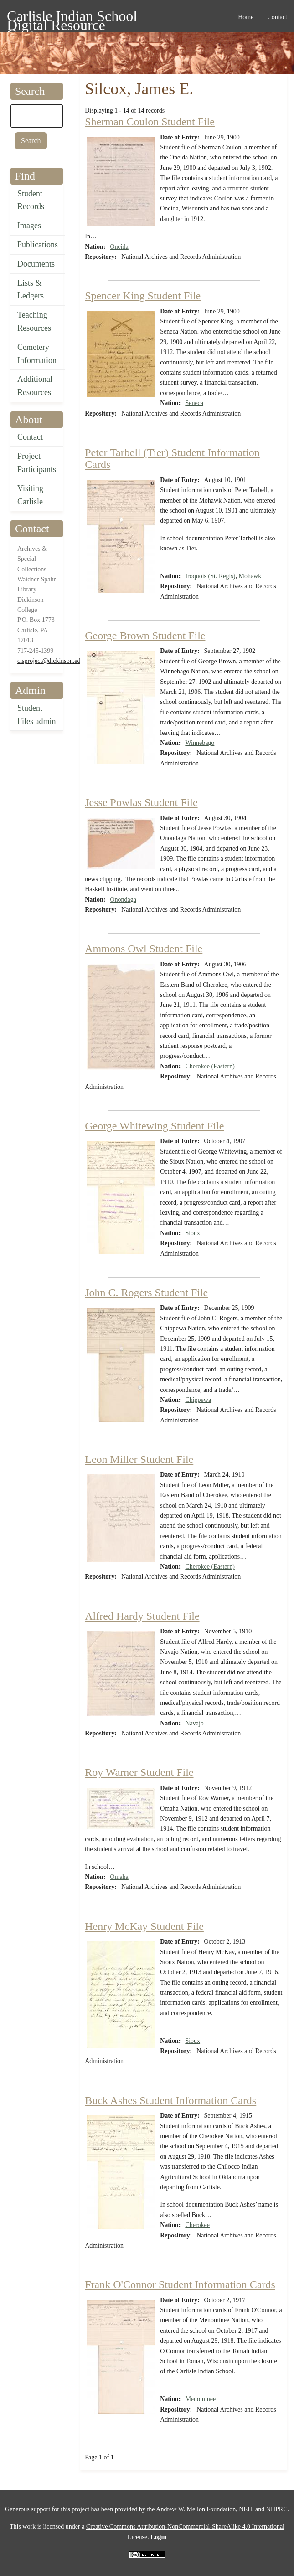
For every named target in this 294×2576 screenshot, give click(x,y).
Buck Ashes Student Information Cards (170, 2100)
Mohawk (249, 576)
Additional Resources (34, 386)
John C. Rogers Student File (146, 1292)
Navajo (194, 1723)
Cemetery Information (37, 354)
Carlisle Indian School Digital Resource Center (72, 17)
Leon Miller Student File (139, 1459)
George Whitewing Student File (154, 1126)
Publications (37, 244)
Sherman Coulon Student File (150, 122)
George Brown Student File (145, 635)
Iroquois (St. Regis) (210, 576)
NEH (245, 2509)
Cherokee (197, 2225)
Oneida (119, 246)
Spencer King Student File (143, 296)
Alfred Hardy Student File (142, 1616)
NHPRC (277, 2509)
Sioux (192, 1233)
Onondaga (123, 899)
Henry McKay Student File (144, 1926)
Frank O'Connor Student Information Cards (180, 2284)
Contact (30, 436)
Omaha (119, 1876)
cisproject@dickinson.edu (50, 660)
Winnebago (199, 742)
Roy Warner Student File (139, 1772)
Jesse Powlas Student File (141, 802)
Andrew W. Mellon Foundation (196, 2509)
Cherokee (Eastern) (209, 1066)
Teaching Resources (34, 321)
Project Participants (36, 463)
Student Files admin (36, 714)
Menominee (200, 2399)
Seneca (194, 403)
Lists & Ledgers (30, 289)
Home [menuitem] (245, 17)
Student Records (30, 200)
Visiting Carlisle (30, 495)
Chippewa (198, 1399)
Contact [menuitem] (277, 17)
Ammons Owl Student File (143, 948)
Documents (36, 263)
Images (29, 225)
